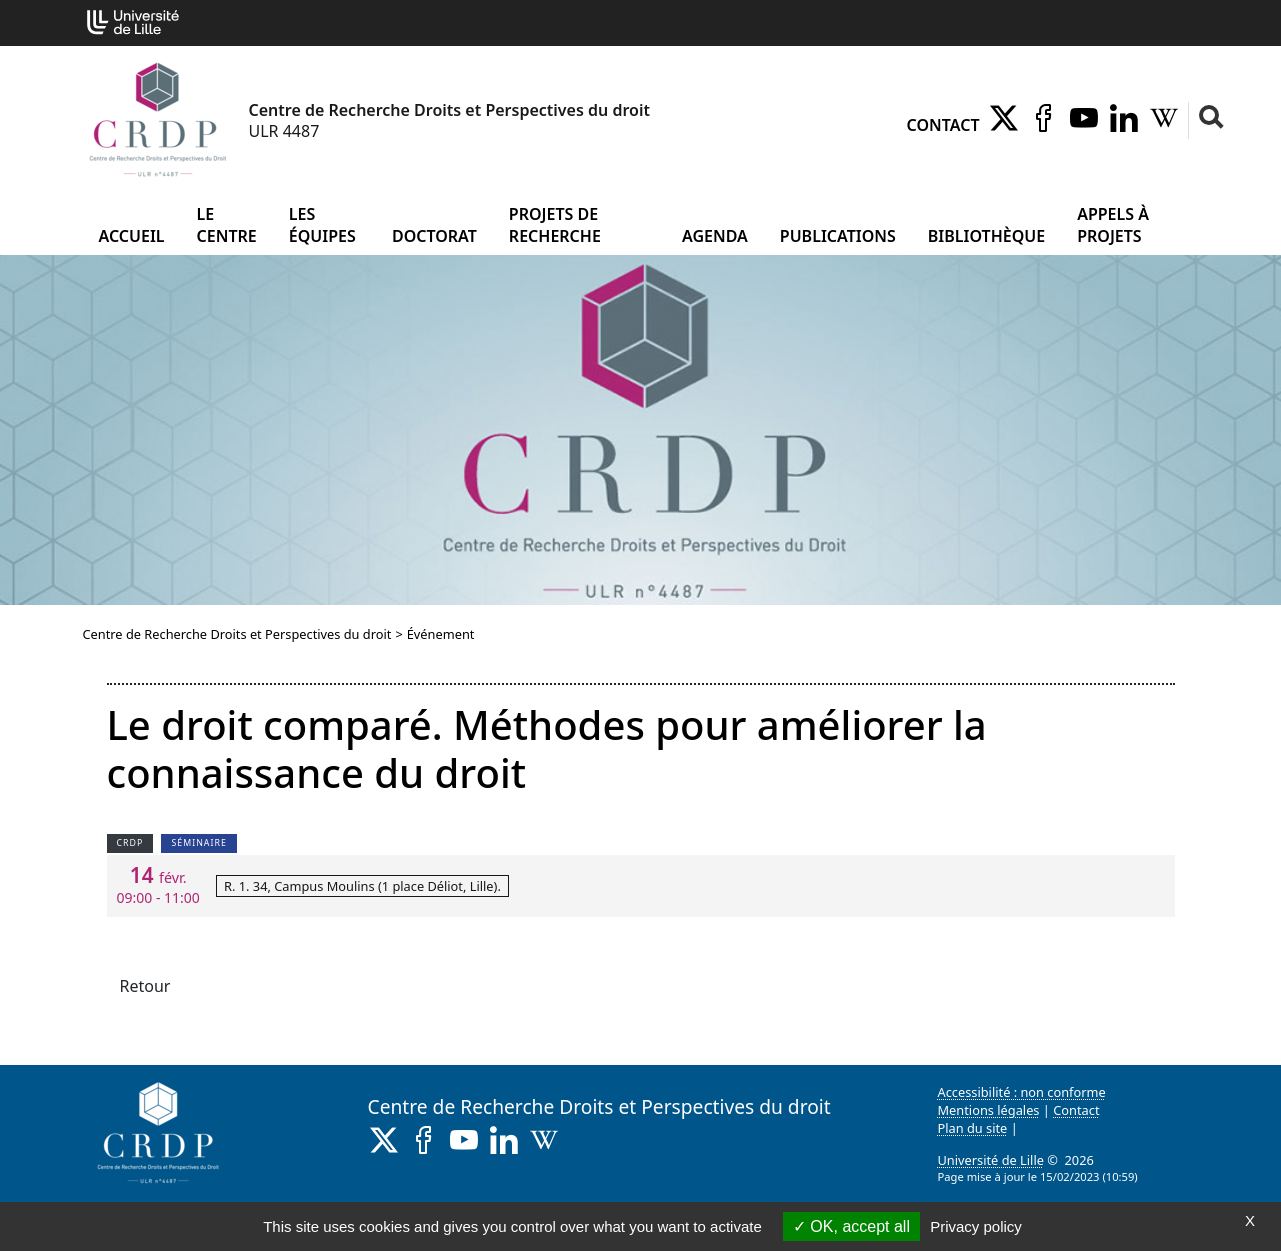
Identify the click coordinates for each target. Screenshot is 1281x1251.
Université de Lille (991, 1160)
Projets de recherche (555, 225)
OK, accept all (851, 1226)
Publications (838, 236)
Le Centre (227, 225)
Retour (145, 986)
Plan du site (973, 1128)
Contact (943, 125)
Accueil (132, 236)
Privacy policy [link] (976, 1226)
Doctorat (434, 236)
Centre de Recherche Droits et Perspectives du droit (237, 634)
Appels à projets (1113, 225)
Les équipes (322, 225)
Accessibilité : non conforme (1022, 1092)
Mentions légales (989, 1110)
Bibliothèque (986, 236)
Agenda (715, 236)
